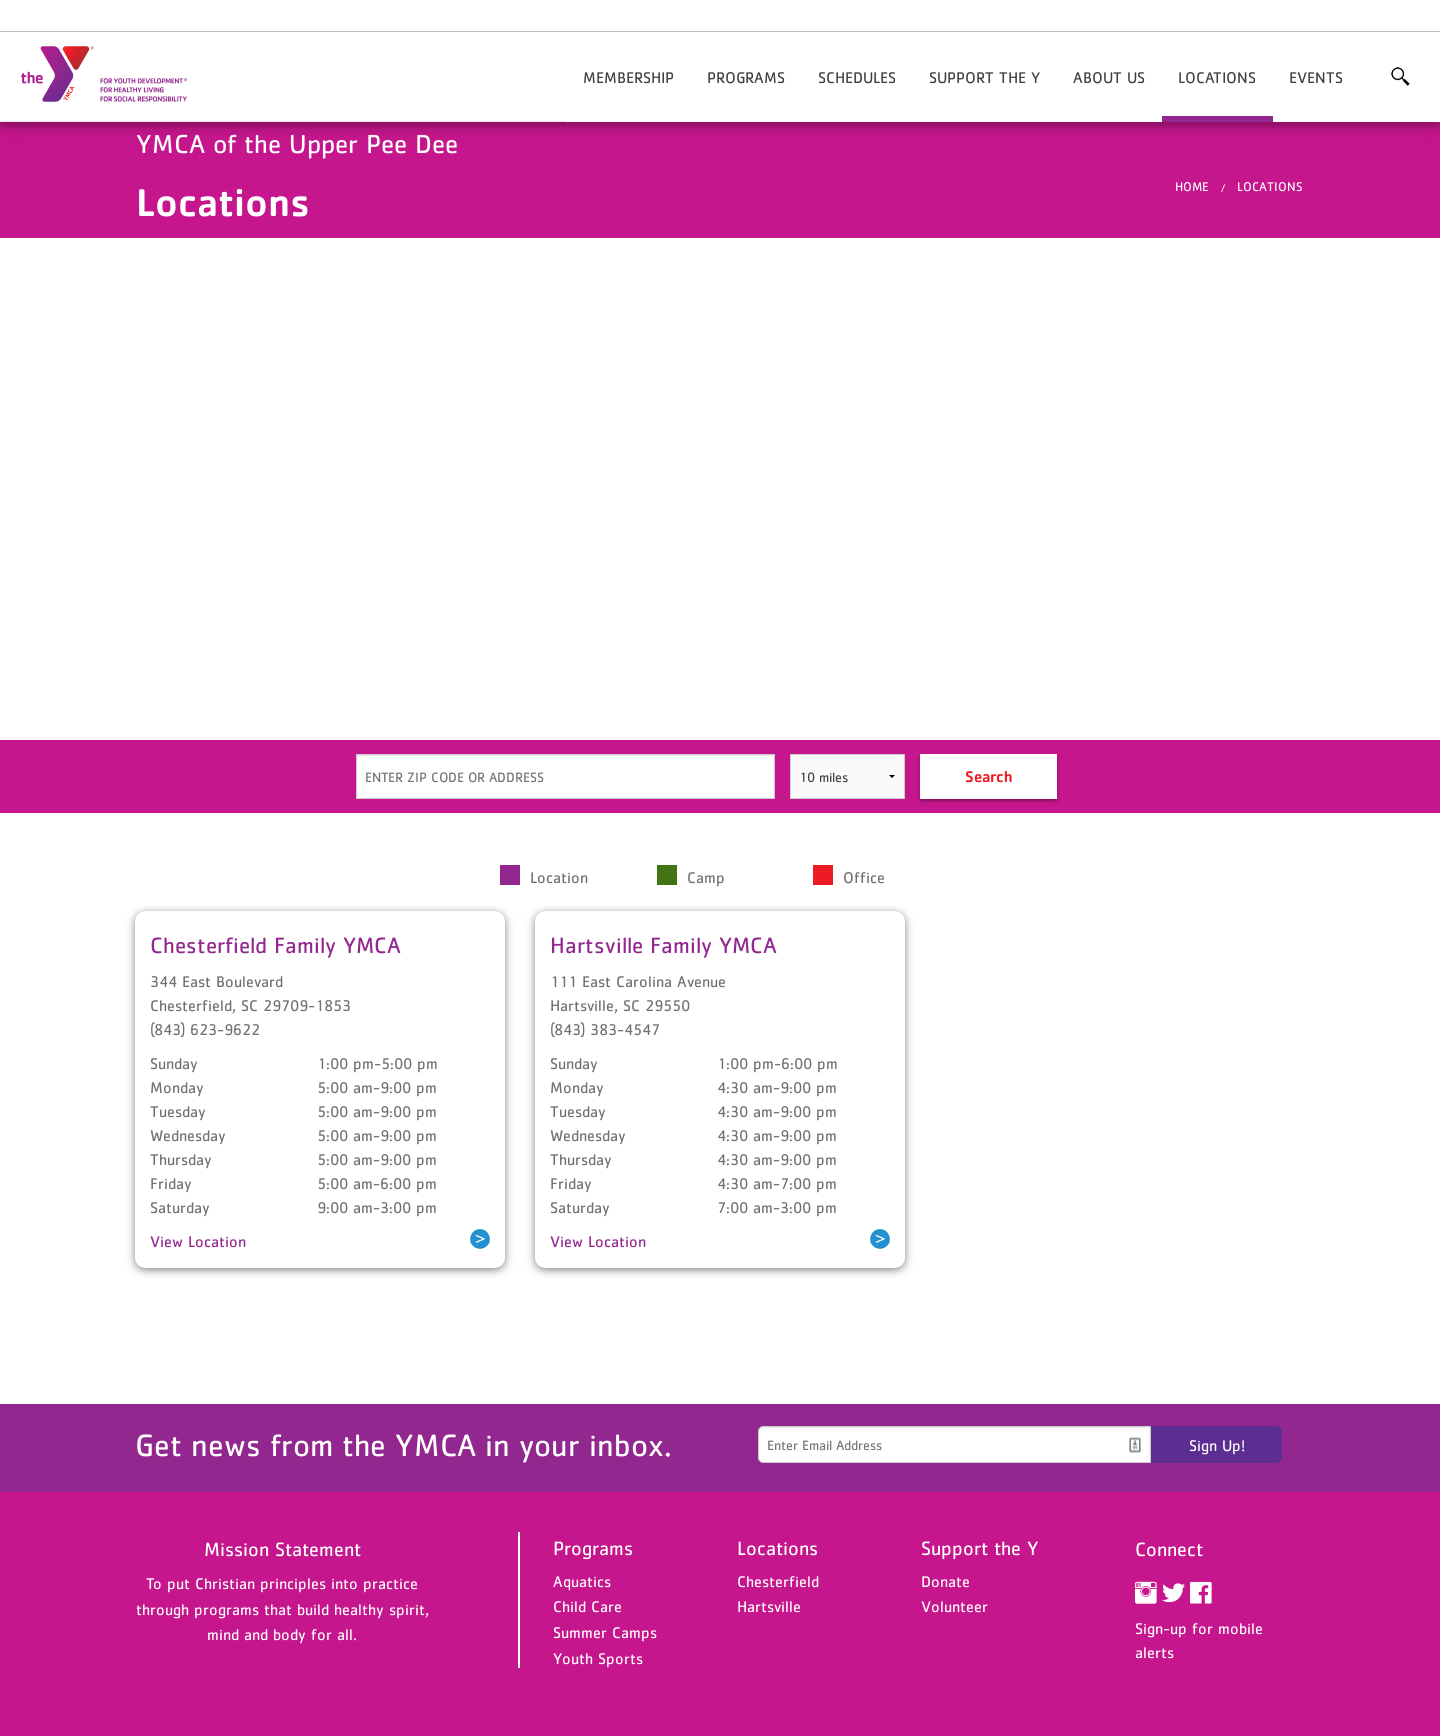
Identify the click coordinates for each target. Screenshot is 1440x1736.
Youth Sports (598, 1658)
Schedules (857, 77)
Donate (945, 1581)
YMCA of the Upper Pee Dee (116, 75)
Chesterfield (778, 1581)
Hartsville (769, 1606)
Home (1192, 186)
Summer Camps (605, 1632)
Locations (1217, 77)
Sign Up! (1217, 1445)
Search (988, 776)
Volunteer (954, 1606)
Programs (746, 77)
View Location (198, 1241)
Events (1316, 77)
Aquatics (582, 1581)
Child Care (587, 1606)
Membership (628, 77)
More (1400, 77)
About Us (1109, 77)
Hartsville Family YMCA (663, 945)
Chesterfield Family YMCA (275, 945)
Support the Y (984, 77)
